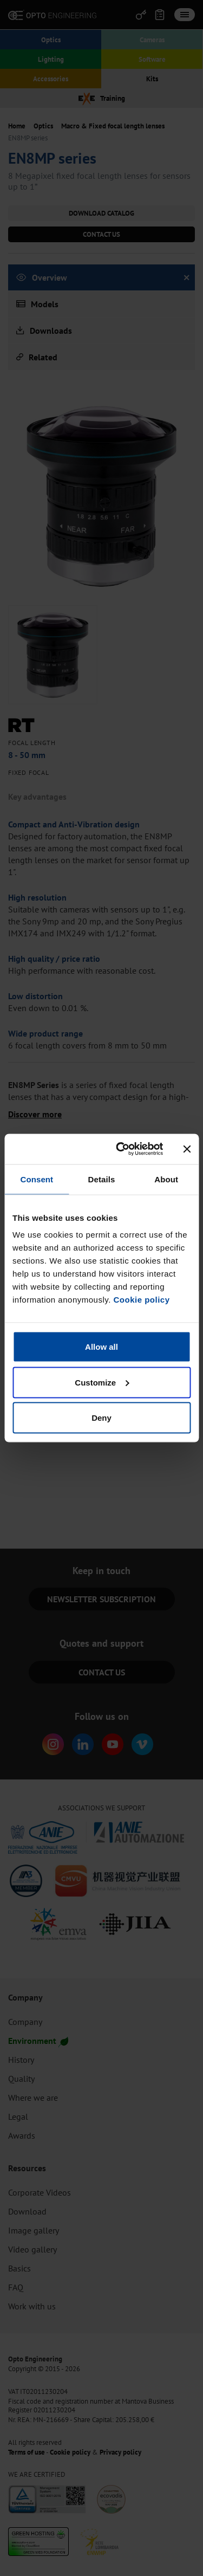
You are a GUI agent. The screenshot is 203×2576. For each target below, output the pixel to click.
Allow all (101, 1346)
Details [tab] (101, 1178)
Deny (101, 1417)
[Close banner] (187, 1149)
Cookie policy (141, 1299)
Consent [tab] (36, 1178)
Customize (102, 1382)
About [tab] (166, 1178)
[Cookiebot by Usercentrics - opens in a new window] (121, 1149)
